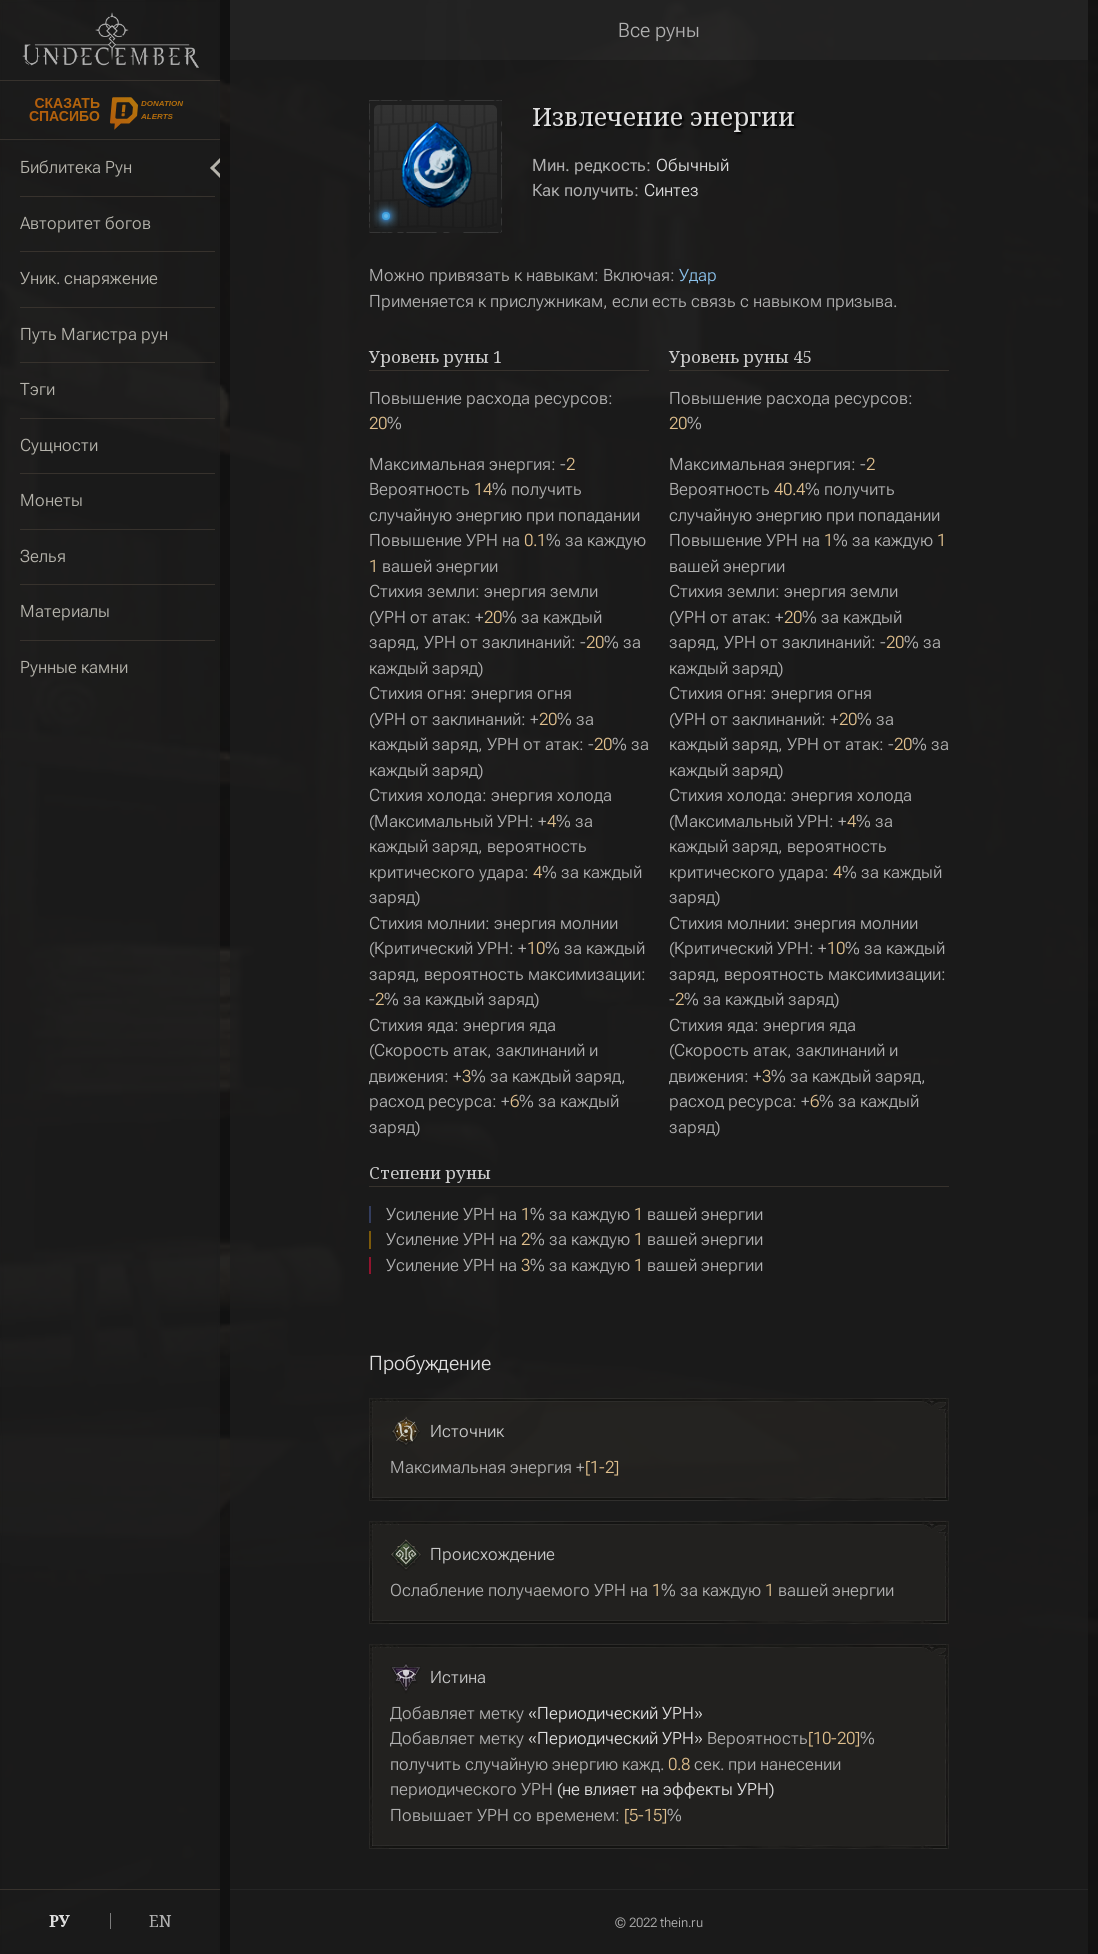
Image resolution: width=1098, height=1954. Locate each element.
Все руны (659, 30)
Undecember (110, 40)
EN (160, 1921)
